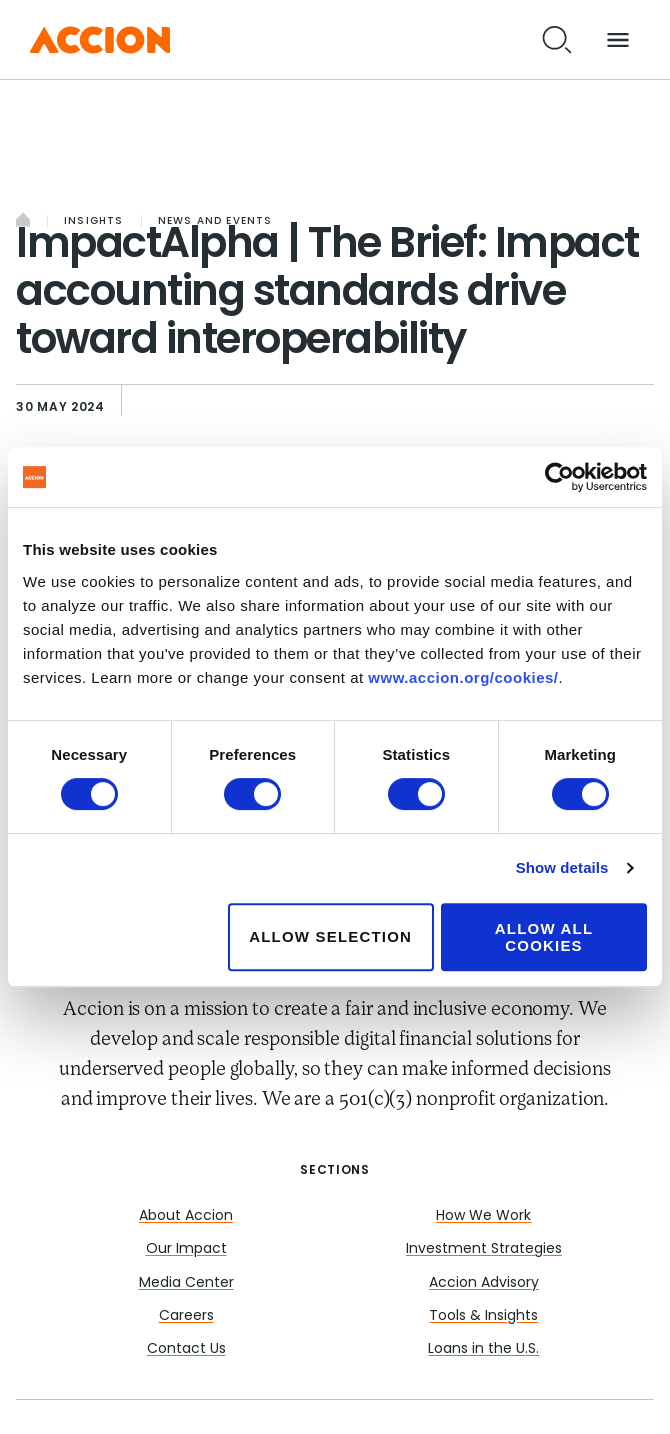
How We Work (483, 1216)
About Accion (186, 1216)
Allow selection (330, 936)
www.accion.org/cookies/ (463, 677)
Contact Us (186, 1349)
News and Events (215, 221)
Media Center (186, 1283)
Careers (186, 1316)
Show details (562, 867)
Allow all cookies (544, 937)
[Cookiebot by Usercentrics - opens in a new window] (559, 477)
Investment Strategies (484, 1249)
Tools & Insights (483, 1316)
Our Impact (186, 1249)
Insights (94, 221)
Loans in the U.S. (483, 1349)
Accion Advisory (484, 1283)
